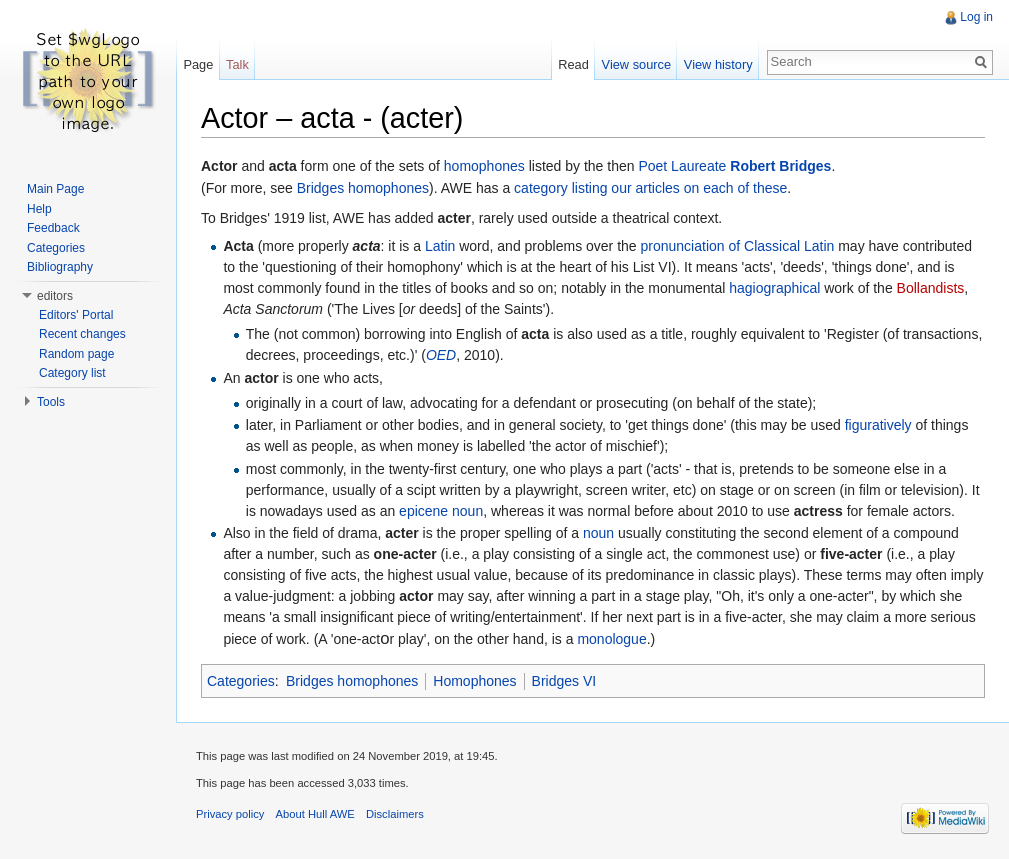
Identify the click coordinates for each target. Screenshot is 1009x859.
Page (198, 64)
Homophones (474, 681)
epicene (423, 511)
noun (467, 511)
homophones (484, 166)
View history (718, 64)
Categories (241, 681)
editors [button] (55, 296)
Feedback (53, 228)
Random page (76, 354)
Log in (976, 17)
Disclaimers (395, 814)
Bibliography (60, 267)
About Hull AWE (315, 814)
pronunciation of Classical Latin (738, 246)
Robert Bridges (780, 166)
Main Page (55, 189)
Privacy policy (230, 814)
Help (39, 209)
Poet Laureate (682, 166)
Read (573, 64)
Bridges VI (564, 681)
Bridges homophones (363, 188)
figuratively (878, 425)
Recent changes (82, 334)
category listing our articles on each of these (650, 188)
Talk (237, 64)
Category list (72, 373)
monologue (611, 639)
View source (636, 64)
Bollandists (931, 288)
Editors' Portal (76, 315)
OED (441, 355)
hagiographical (774, 288)
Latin (440, 246)
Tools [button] (51, 402)
